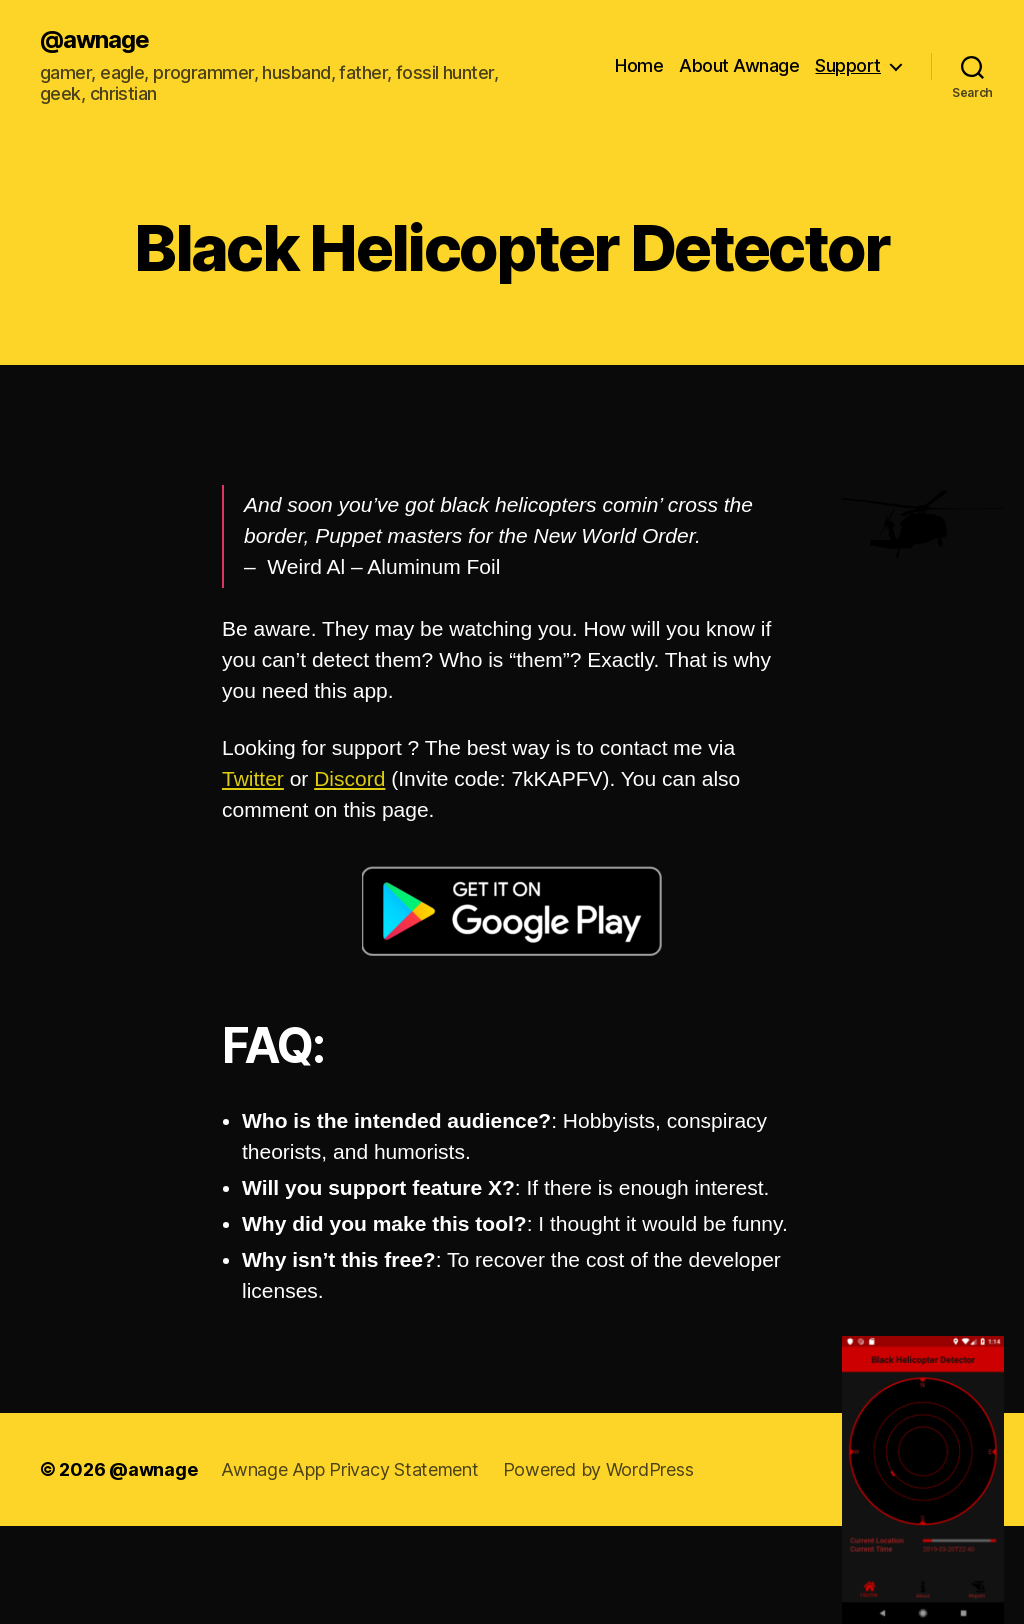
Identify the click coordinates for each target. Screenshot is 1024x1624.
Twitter (253, 778)
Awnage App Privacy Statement (349, 1469)
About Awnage (739, 65)
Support (848, 65)
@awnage (94, 40)
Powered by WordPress (598, 1469)
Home (639, 65)
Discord (349, 778)
